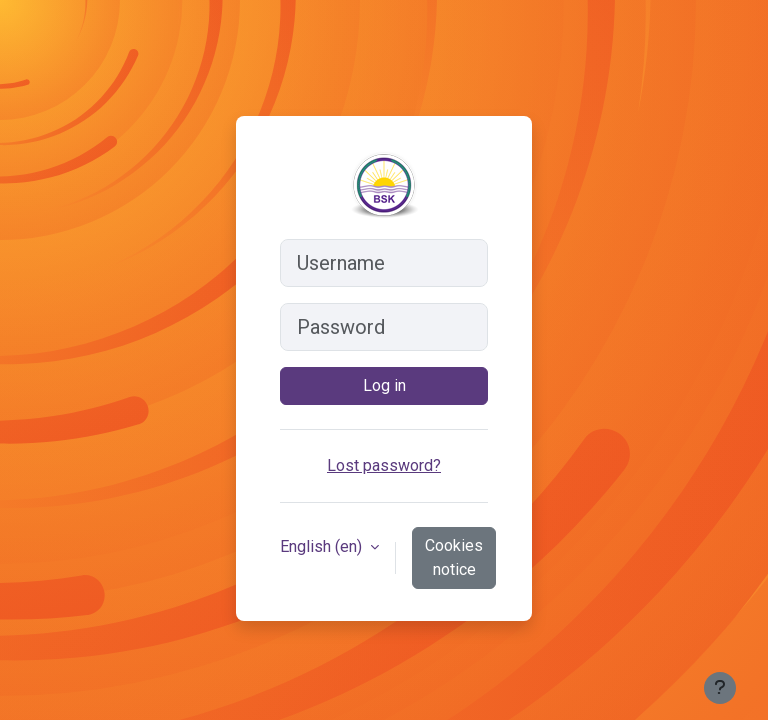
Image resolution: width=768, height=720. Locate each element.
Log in (384, 385)
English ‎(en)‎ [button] (323, 546)
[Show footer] (720, 688)
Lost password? (384, 465)
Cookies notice (454, 557)
